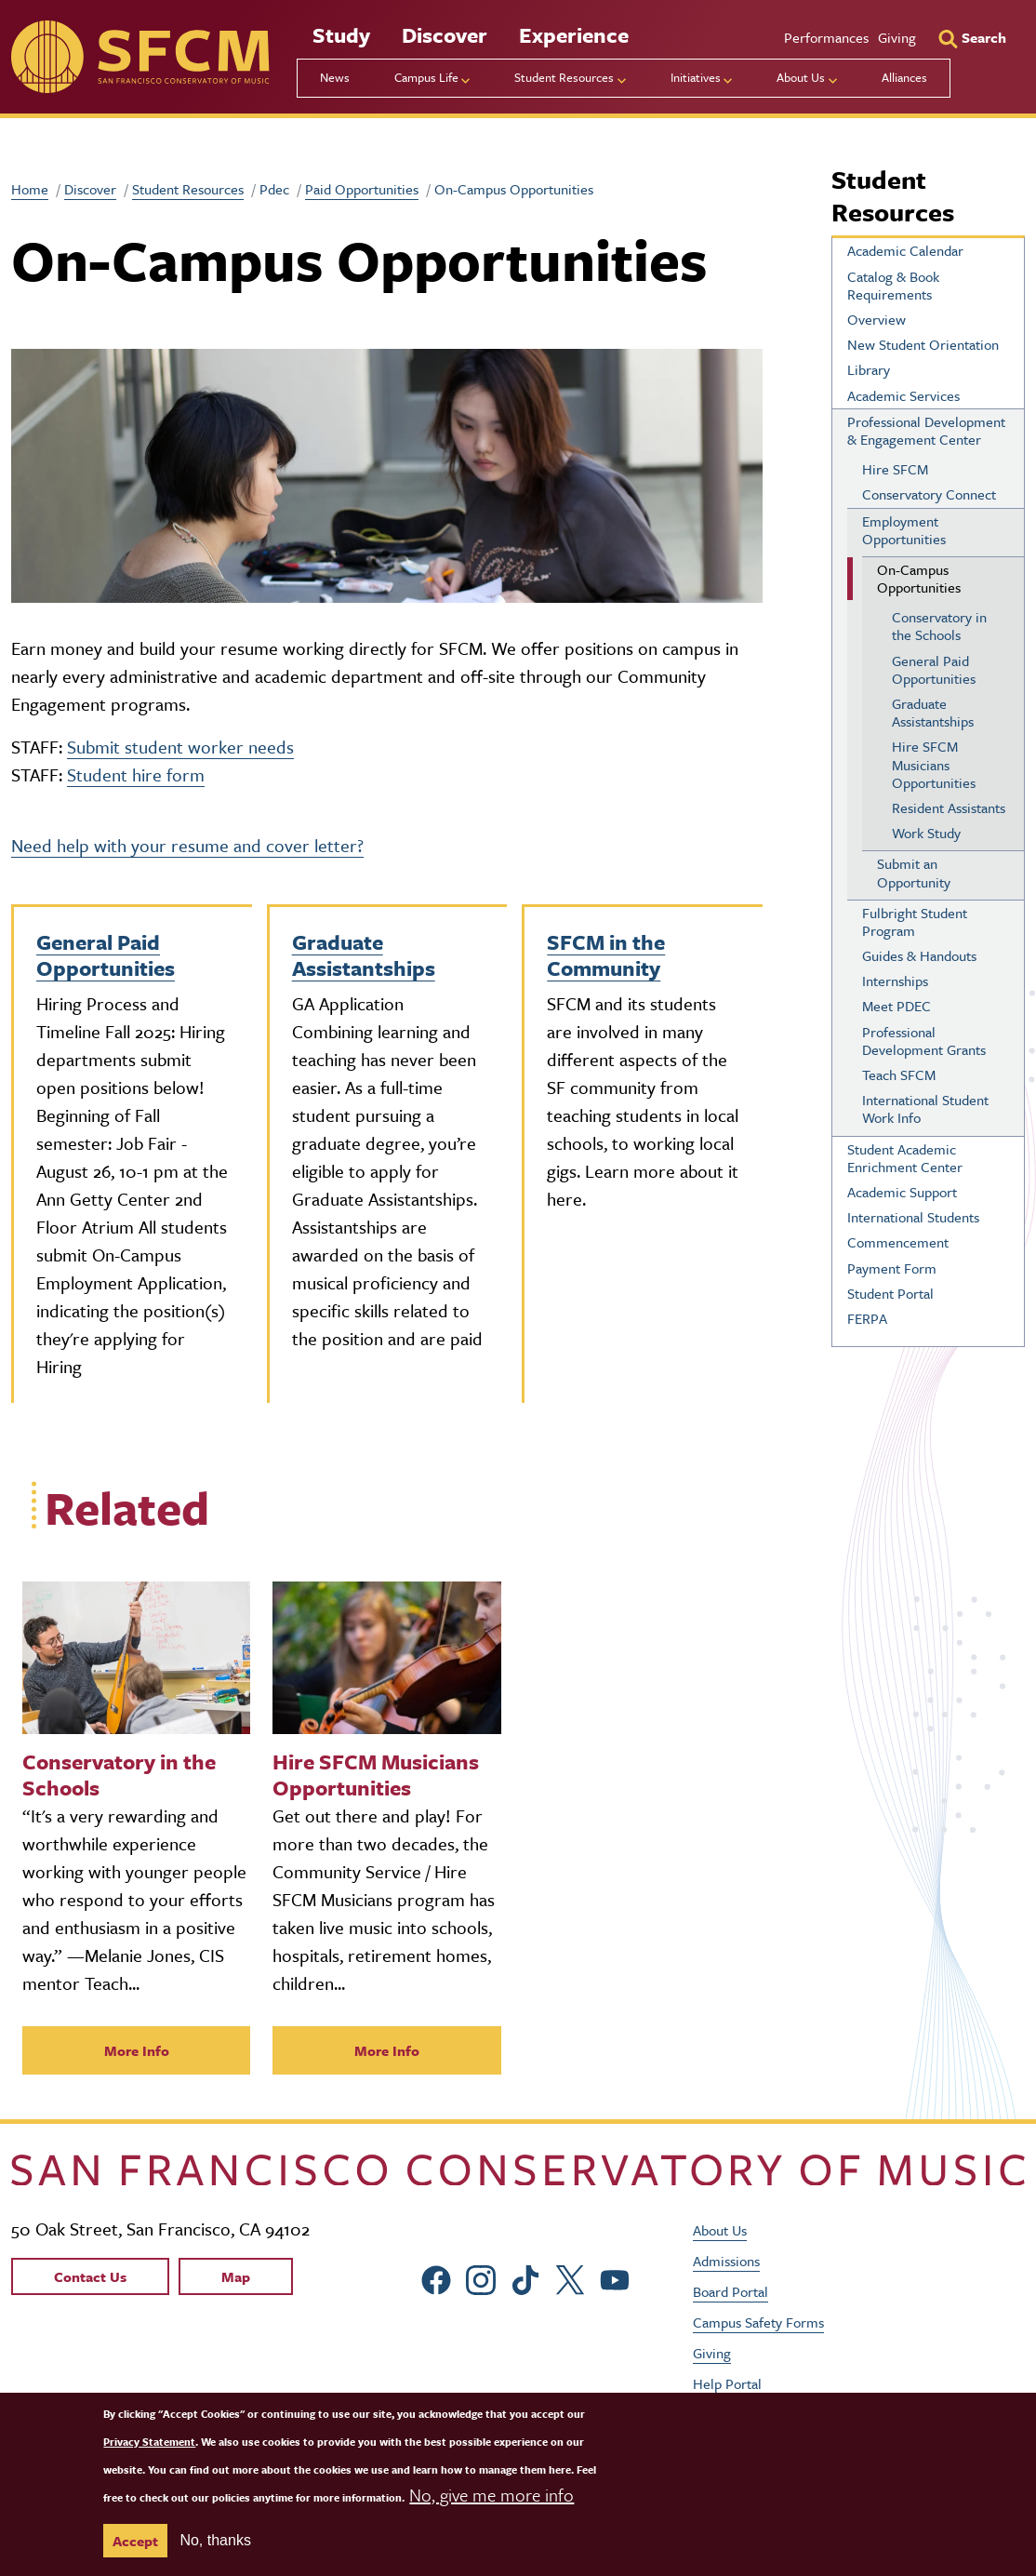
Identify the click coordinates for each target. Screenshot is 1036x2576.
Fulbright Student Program (914, 921)
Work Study (926, 832)
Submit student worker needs (180, 746)
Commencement (898, 1242)
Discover (444, 35)
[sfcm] (140, 56)
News (335, 77)
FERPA (867, 1318)
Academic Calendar (905, 250)
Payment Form (891, 1268)
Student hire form (136, 774)
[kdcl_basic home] (518, 2169)
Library (868, 369)
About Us (720, 2230)
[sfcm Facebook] (436, 2277)
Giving (897, 37)
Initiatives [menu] (696, 77)
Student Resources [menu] (564, 77)
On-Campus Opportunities (919, 578)
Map (235, 2276)
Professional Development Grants (924, 1040)
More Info (136, 2050)
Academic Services (903, 395)
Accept (135, 2540)
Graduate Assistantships (363, 955)
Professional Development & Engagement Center (926, 430)
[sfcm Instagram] (481, 2277)
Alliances (904, 77)
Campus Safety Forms (758, 2322)
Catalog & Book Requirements (893, 285)
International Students (913, 1217)
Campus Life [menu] (426, 77)
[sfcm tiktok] (525, 2277)
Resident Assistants (948, 807)
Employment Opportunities (904, 530)
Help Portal (727, 2383)
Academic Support (902, 1191)
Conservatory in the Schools (939, 626)
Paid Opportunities (361, 189)
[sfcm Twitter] (570, 2277)
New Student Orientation (923, 344)
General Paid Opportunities (105, 955)
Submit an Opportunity (913, 872)
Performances (826, 37)
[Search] (972, 37)
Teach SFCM (899, 1074)
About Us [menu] (801, 77)
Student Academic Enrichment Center (905, 1158)
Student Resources (188, 189)
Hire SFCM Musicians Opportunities (934, 764)
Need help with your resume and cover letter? (187, 845)
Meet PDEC (896, 1005)
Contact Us (90, 2276)
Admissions (726, 2260)
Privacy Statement (149, 2441)
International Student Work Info (925, 1108)
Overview (876, 319)
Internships (895, 980)
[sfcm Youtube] (615, 2277)
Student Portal (890, 1293)
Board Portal (730, 2291)
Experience (574, 35)
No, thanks (214, 2540)
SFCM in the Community (606, 955)
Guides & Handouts (919, 955)
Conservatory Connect (929, 494)
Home (29, 189)
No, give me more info (491, 2494)
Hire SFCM (895, 469)
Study (341, 35)
